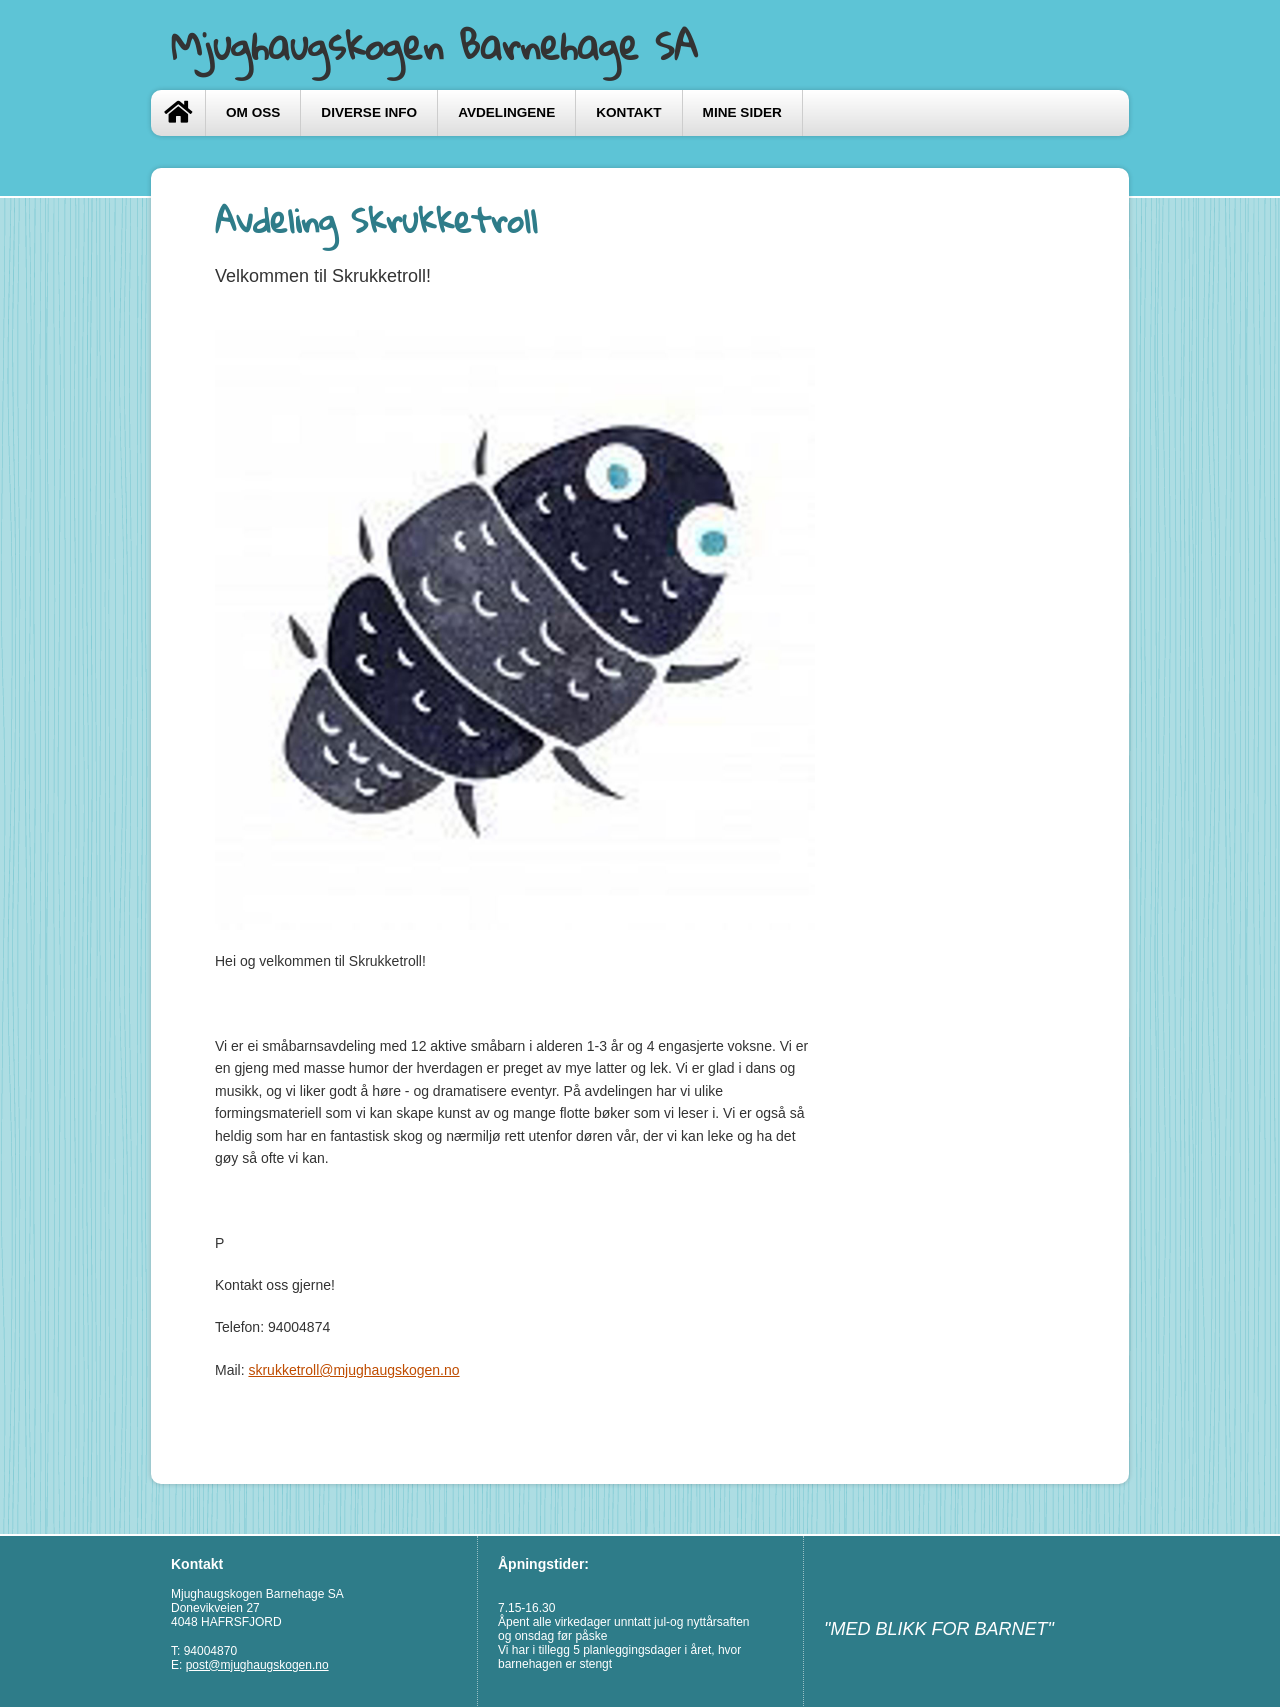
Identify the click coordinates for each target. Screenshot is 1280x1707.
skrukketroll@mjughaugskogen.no (353, 1370)
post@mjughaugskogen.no (257, 1665)
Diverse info (369, 112)
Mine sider (742, 112)
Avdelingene (506, 112)
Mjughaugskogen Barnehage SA (434, 45)
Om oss (253, 112)
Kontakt (628, 112)
